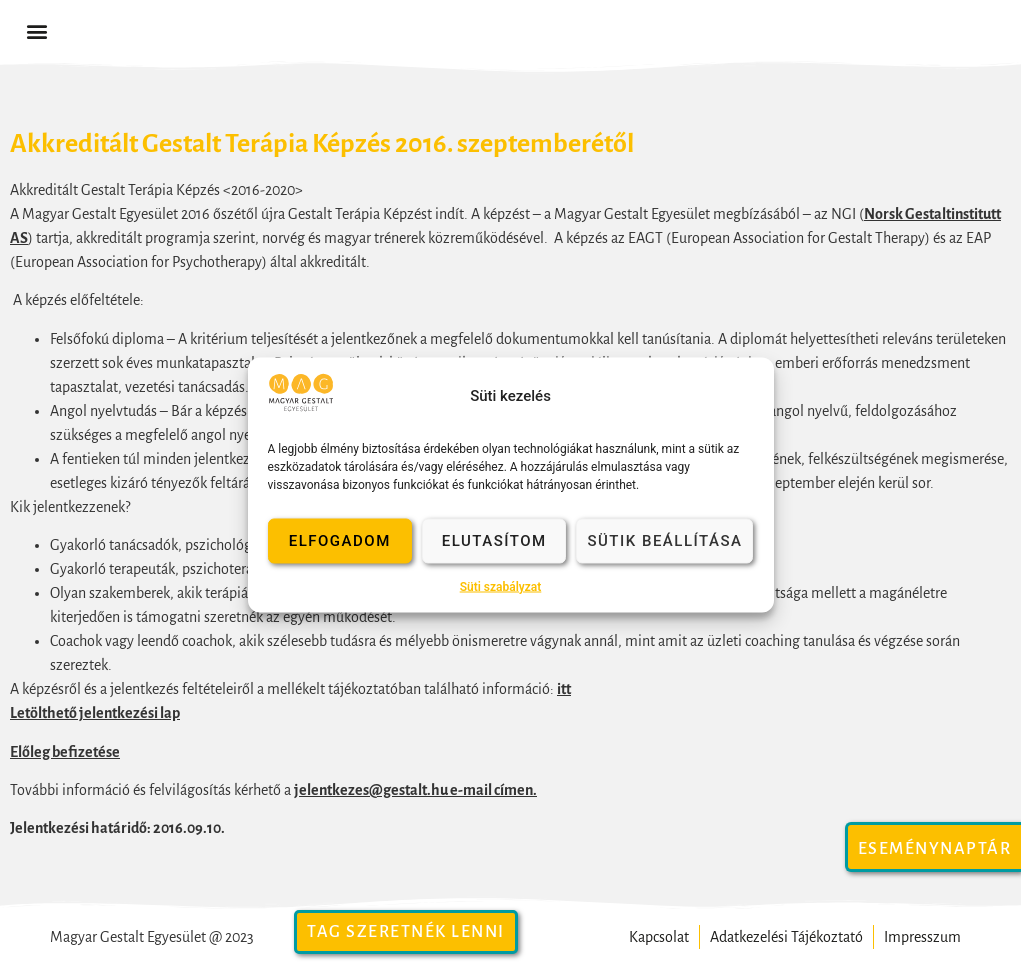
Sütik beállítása (664, 541)
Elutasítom (494, 541)
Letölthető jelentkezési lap (95, 713)
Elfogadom (340, 541)
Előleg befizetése (65, 752)
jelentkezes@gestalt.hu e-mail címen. (415, 790)
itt (564, 689)
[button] (36, 31)
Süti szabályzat (501, 586)
